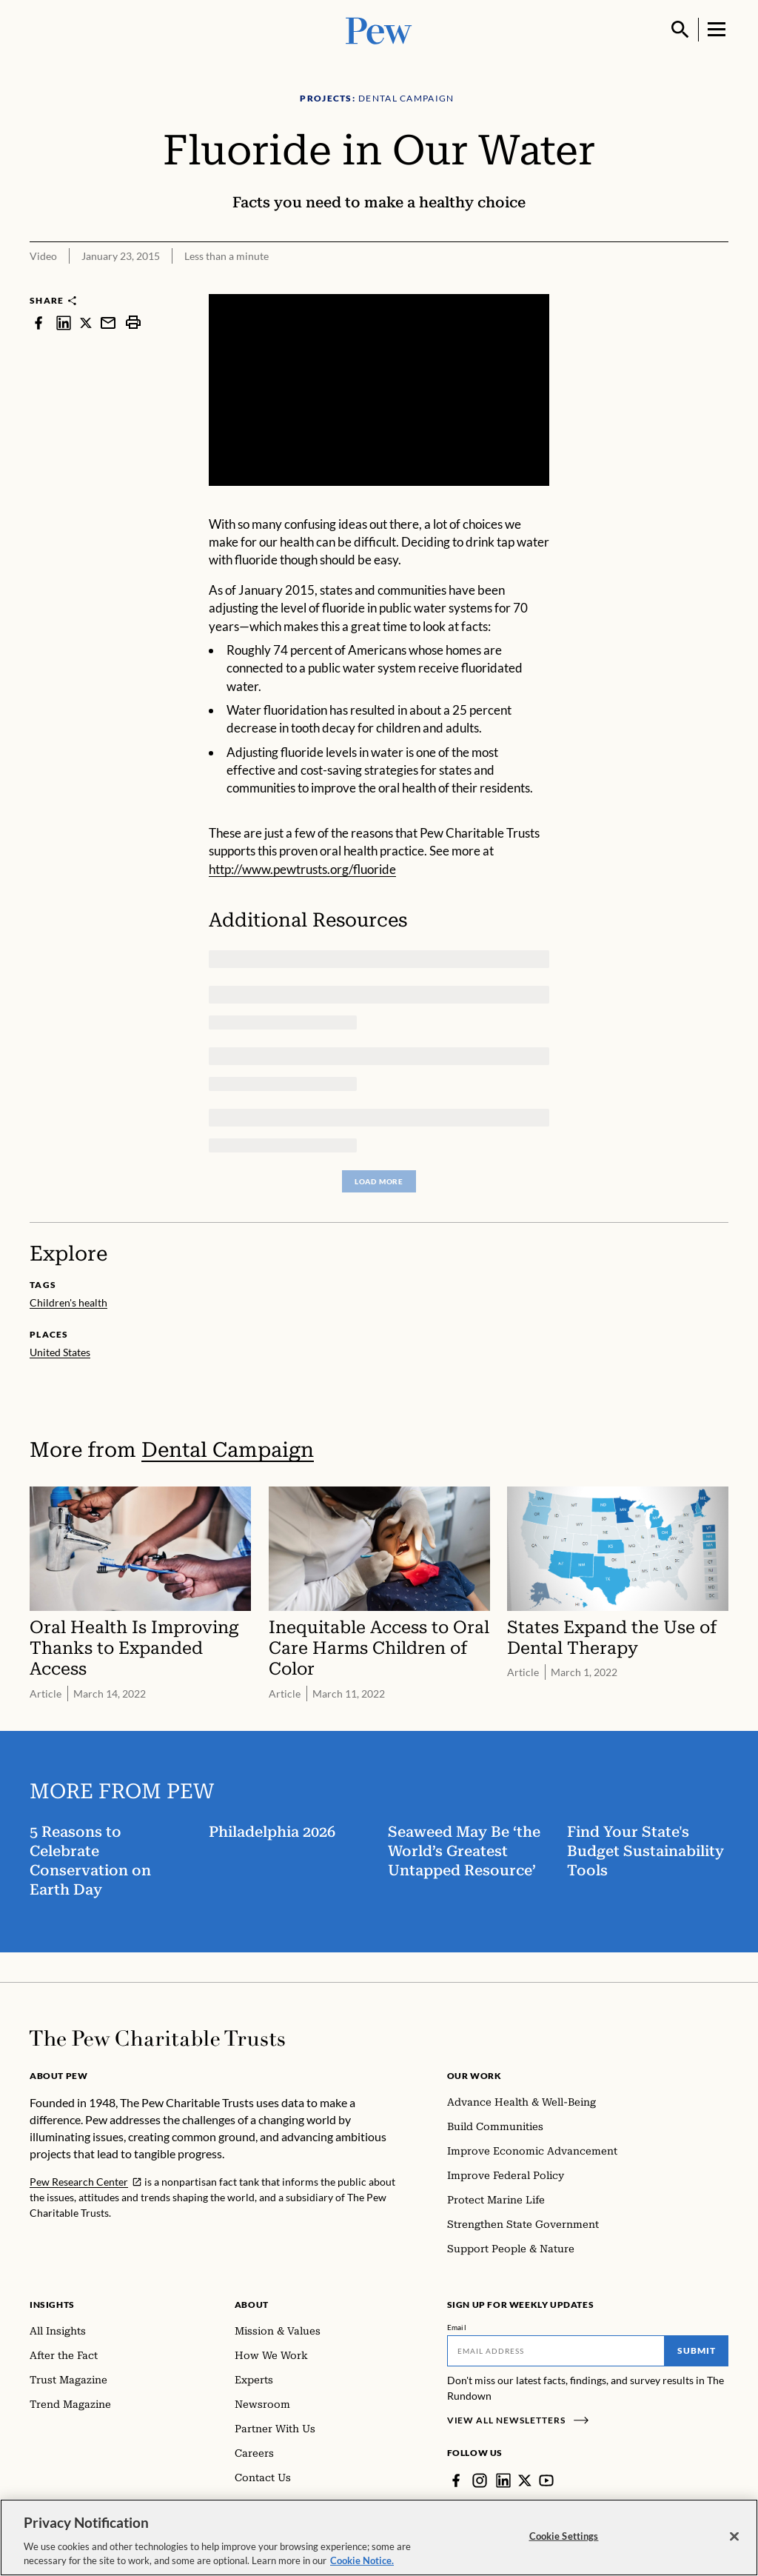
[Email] (556, 2350)
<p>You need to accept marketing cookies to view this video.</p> (379, 390)
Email (457, 2327)
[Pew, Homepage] (379, 29)
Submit (696, 2350)
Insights (52, 2304)
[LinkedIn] (503, 2480)
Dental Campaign (227, 1450)
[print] (133, 322)
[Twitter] (524, 2480)
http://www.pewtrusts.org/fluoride (302, 869)
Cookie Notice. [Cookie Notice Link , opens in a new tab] (362, 2561)
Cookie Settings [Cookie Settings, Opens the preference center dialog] (564, 2536)
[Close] (734, 2536)
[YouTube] (546, 2480)
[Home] (157, 2038)
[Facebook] (456, 2480)
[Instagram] (480, 2480)
